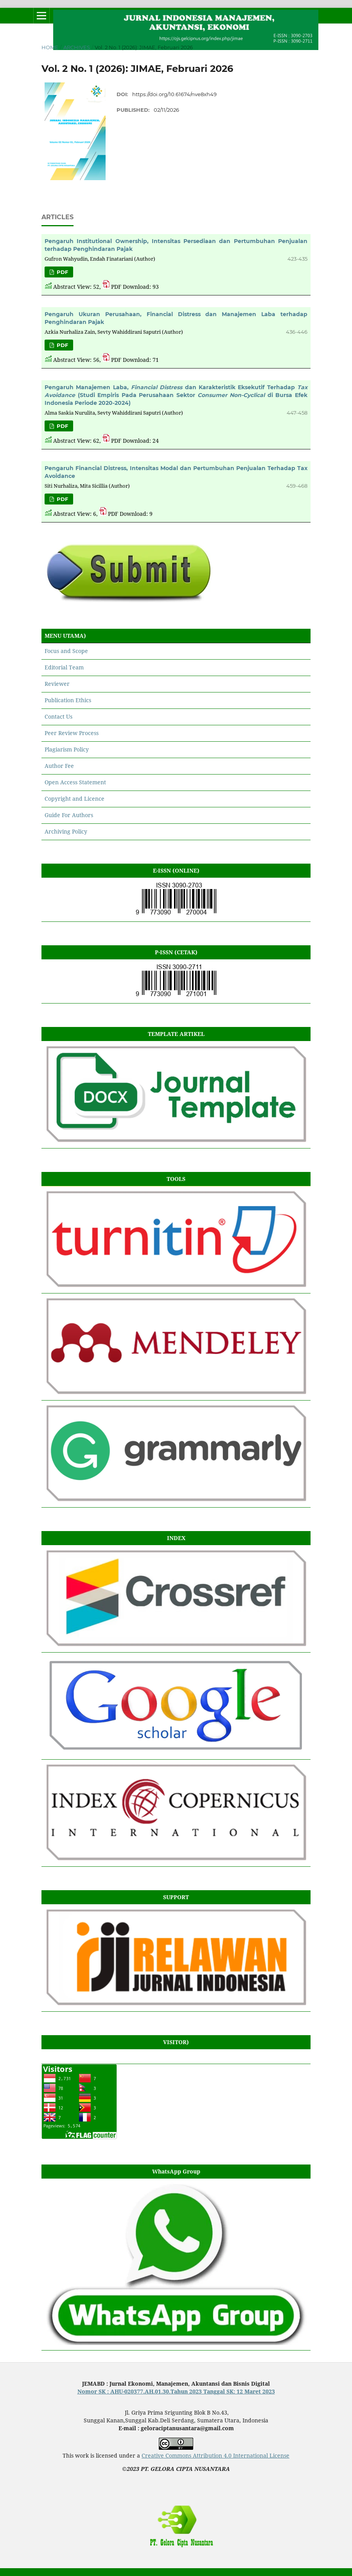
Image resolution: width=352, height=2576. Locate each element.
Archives (76, 47)
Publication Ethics (68, 700)
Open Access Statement (75, 782)
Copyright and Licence (74, 798)
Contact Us (58, 716)
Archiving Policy (66, 831)
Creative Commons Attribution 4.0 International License (215, 2455)
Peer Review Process (72, 733)
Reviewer (57, 683)
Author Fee (59, 765)
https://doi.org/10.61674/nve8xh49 (174, 94)
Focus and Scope (66, 651)
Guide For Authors (69, 815)
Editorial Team (64, 667)
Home (49, 47)
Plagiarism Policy (67, 749)
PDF (61, 272)
